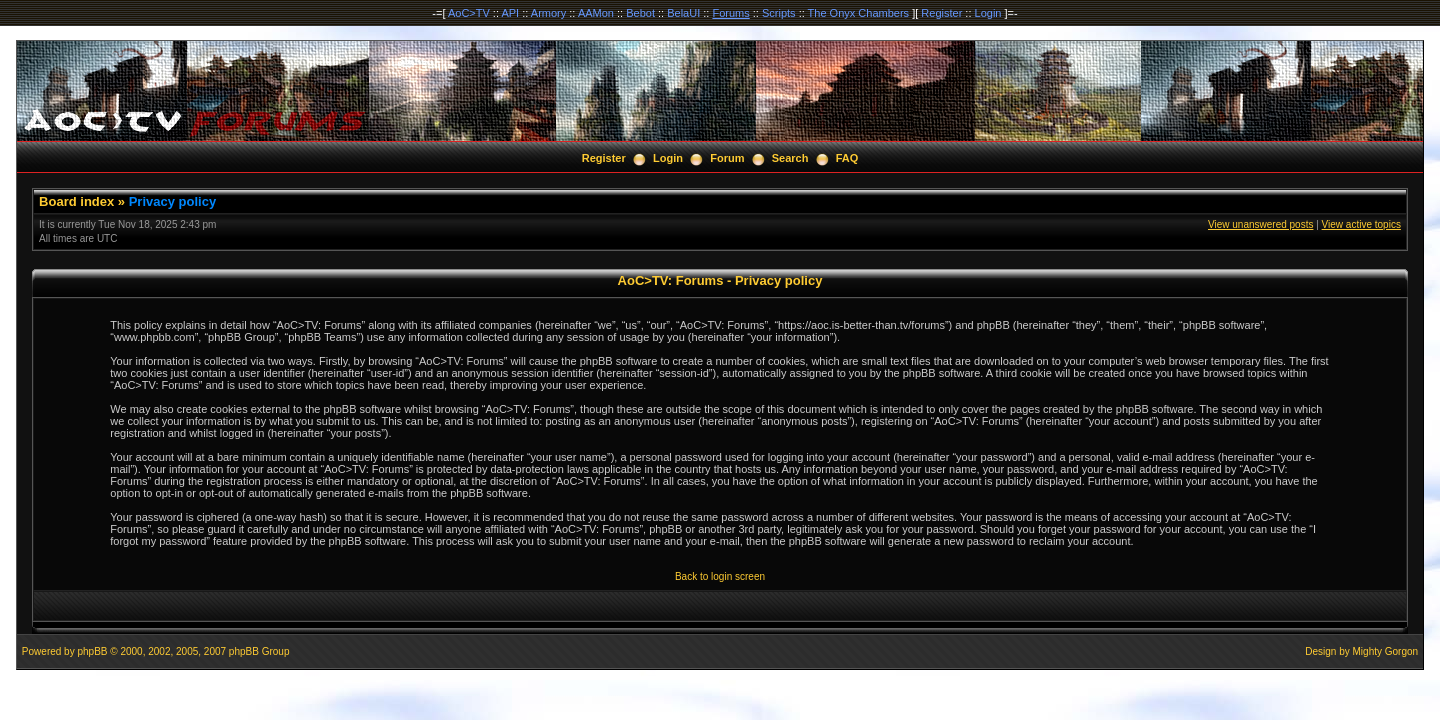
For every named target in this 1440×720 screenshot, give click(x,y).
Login (988, 13)
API (510, 13)
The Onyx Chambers (858, 13)
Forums (730, 13)
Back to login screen (720, 576)
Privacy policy (172, 201)
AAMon (596, 13)
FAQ (847, 158)
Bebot (640, 13)
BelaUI (683, 13)
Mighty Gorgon (1386, 651)
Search (790, 158)
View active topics (1361, 224)
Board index (76, 201)
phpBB (92, 651)
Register (941, 13)
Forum (727, 158)
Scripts (779, 13)
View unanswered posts (1260, 224)
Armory (548, 13)
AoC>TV (469, 13)
